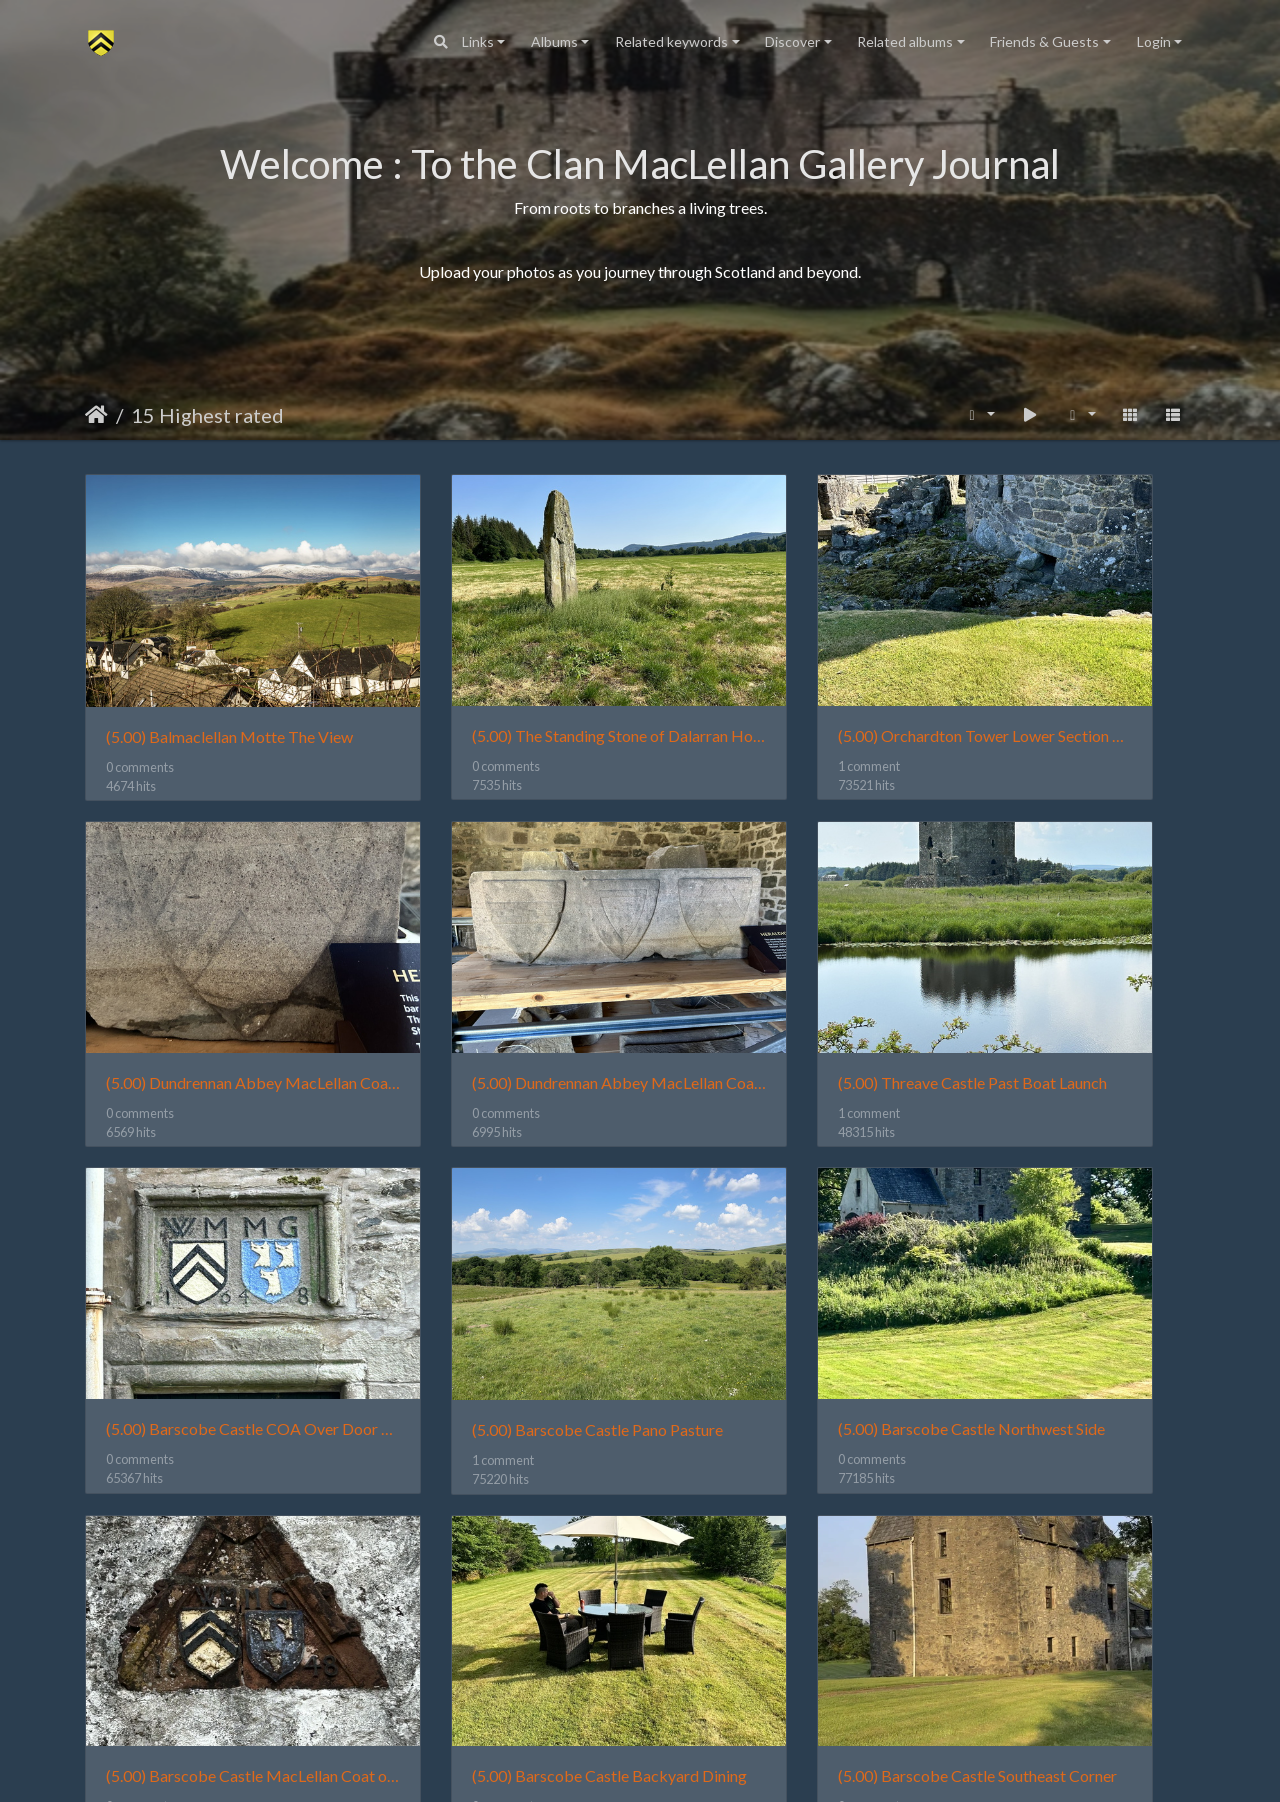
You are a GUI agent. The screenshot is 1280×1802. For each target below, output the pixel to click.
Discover (792, 41)
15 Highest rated (207, 415)
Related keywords (671, 41)
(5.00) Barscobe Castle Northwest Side (212, 1261)
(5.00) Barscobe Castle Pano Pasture (1067, 971)
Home (96, 415)
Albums (554, 41)
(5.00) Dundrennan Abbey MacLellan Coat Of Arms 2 (212, 970)
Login (1154, 41)
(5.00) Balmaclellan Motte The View (212, 679)
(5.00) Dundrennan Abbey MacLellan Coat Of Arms (1067, 679)
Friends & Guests (1044, 41)
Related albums (905, 41)
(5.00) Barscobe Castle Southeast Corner (1067, 1261)
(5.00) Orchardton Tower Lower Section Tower (782, 679)
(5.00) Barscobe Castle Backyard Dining (782, 1261)
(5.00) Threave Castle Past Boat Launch (497, 970)
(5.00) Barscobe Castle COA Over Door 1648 (782, 970)
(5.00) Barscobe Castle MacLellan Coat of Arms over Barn (497, 1261)
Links (478, 41)
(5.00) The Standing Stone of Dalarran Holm (497, 679)
